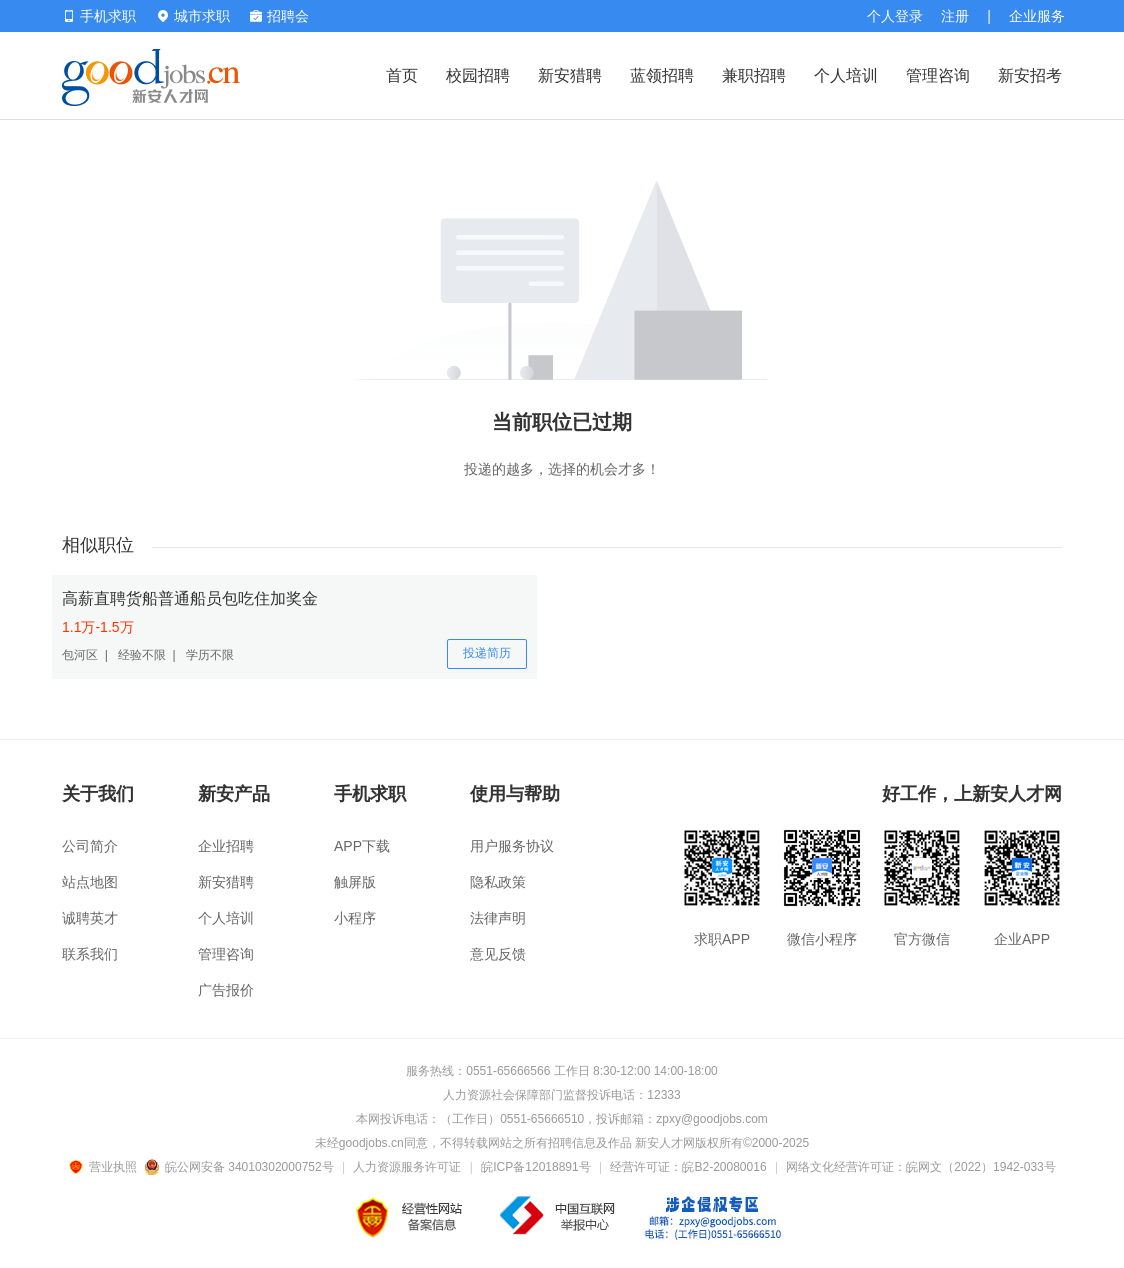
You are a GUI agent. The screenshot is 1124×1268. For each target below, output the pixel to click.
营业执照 (106, 1167)
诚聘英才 (90, 918)
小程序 (355, 918)
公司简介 (90, 846)
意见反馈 (498, 954)
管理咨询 (938, 75)
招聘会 (279, 16)
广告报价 (226, 990)
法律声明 (498, 918)
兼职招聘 (754, 75)
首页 (402, 75)
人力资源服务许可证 (407, 1167)
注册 (955, 16)
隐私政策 (498, 882)
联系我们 (90, 954)
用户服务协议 (512, 846)
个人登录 (895, 16)
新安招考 (1030, 75)
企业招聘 (226, 846)
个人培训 (846, 75)
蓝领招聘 (662, 75)
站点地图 (90, 882)
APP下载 (362, 846)
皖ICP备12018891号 (535, 1167)
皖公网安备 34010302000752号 (240, 1167)
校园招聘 (478, 75)
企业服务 (1037, 16)
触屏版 (355, 882)
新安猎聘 (570, 75)
